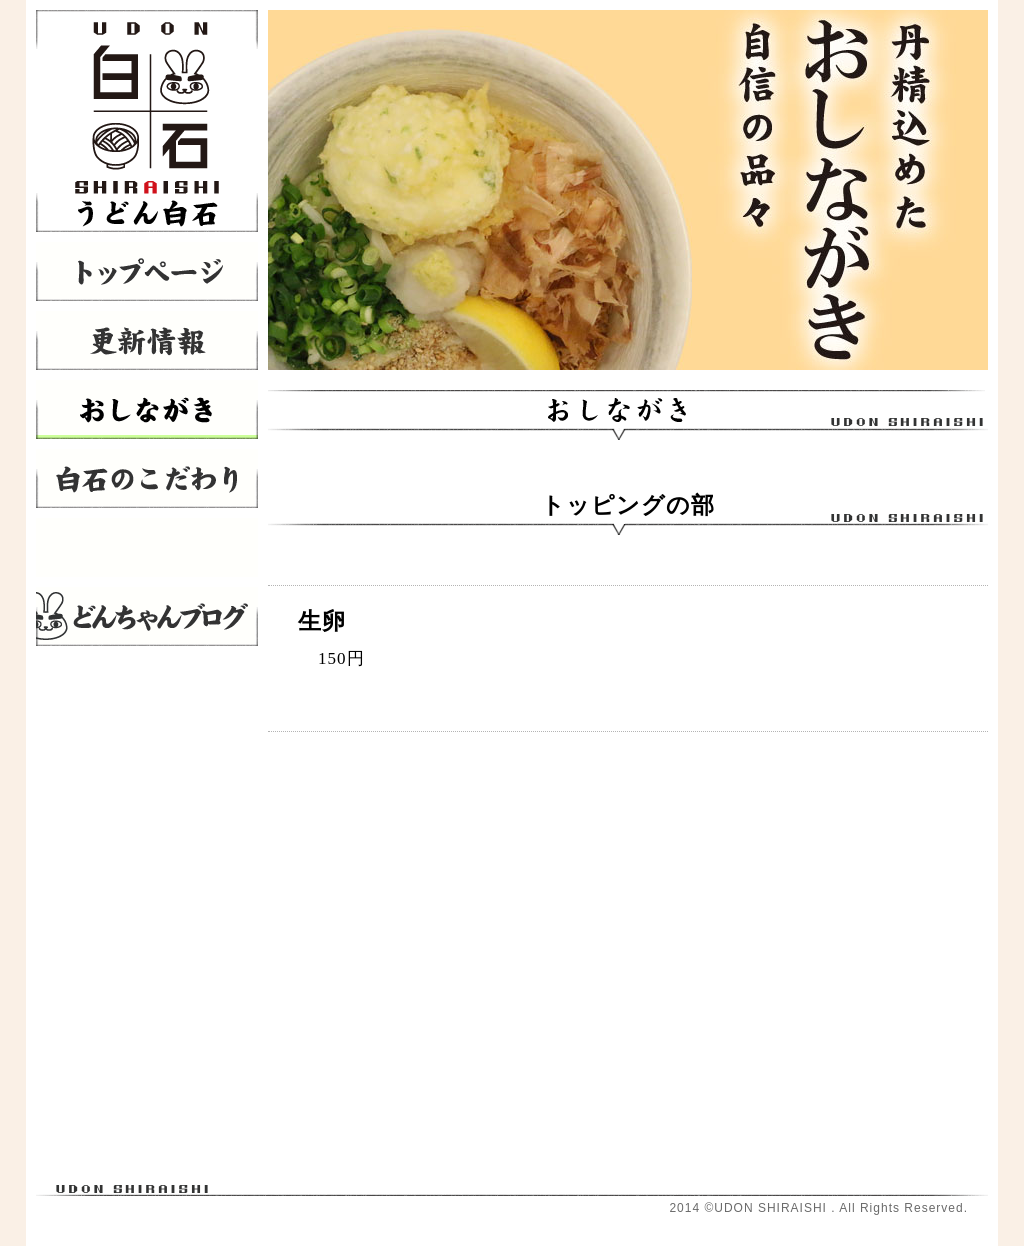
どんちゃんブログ (147, 616)
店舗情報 (147, 547)
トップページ (147, 271)
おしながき (147, 409)
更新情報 (147, 340)
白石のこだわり (147, 478)
